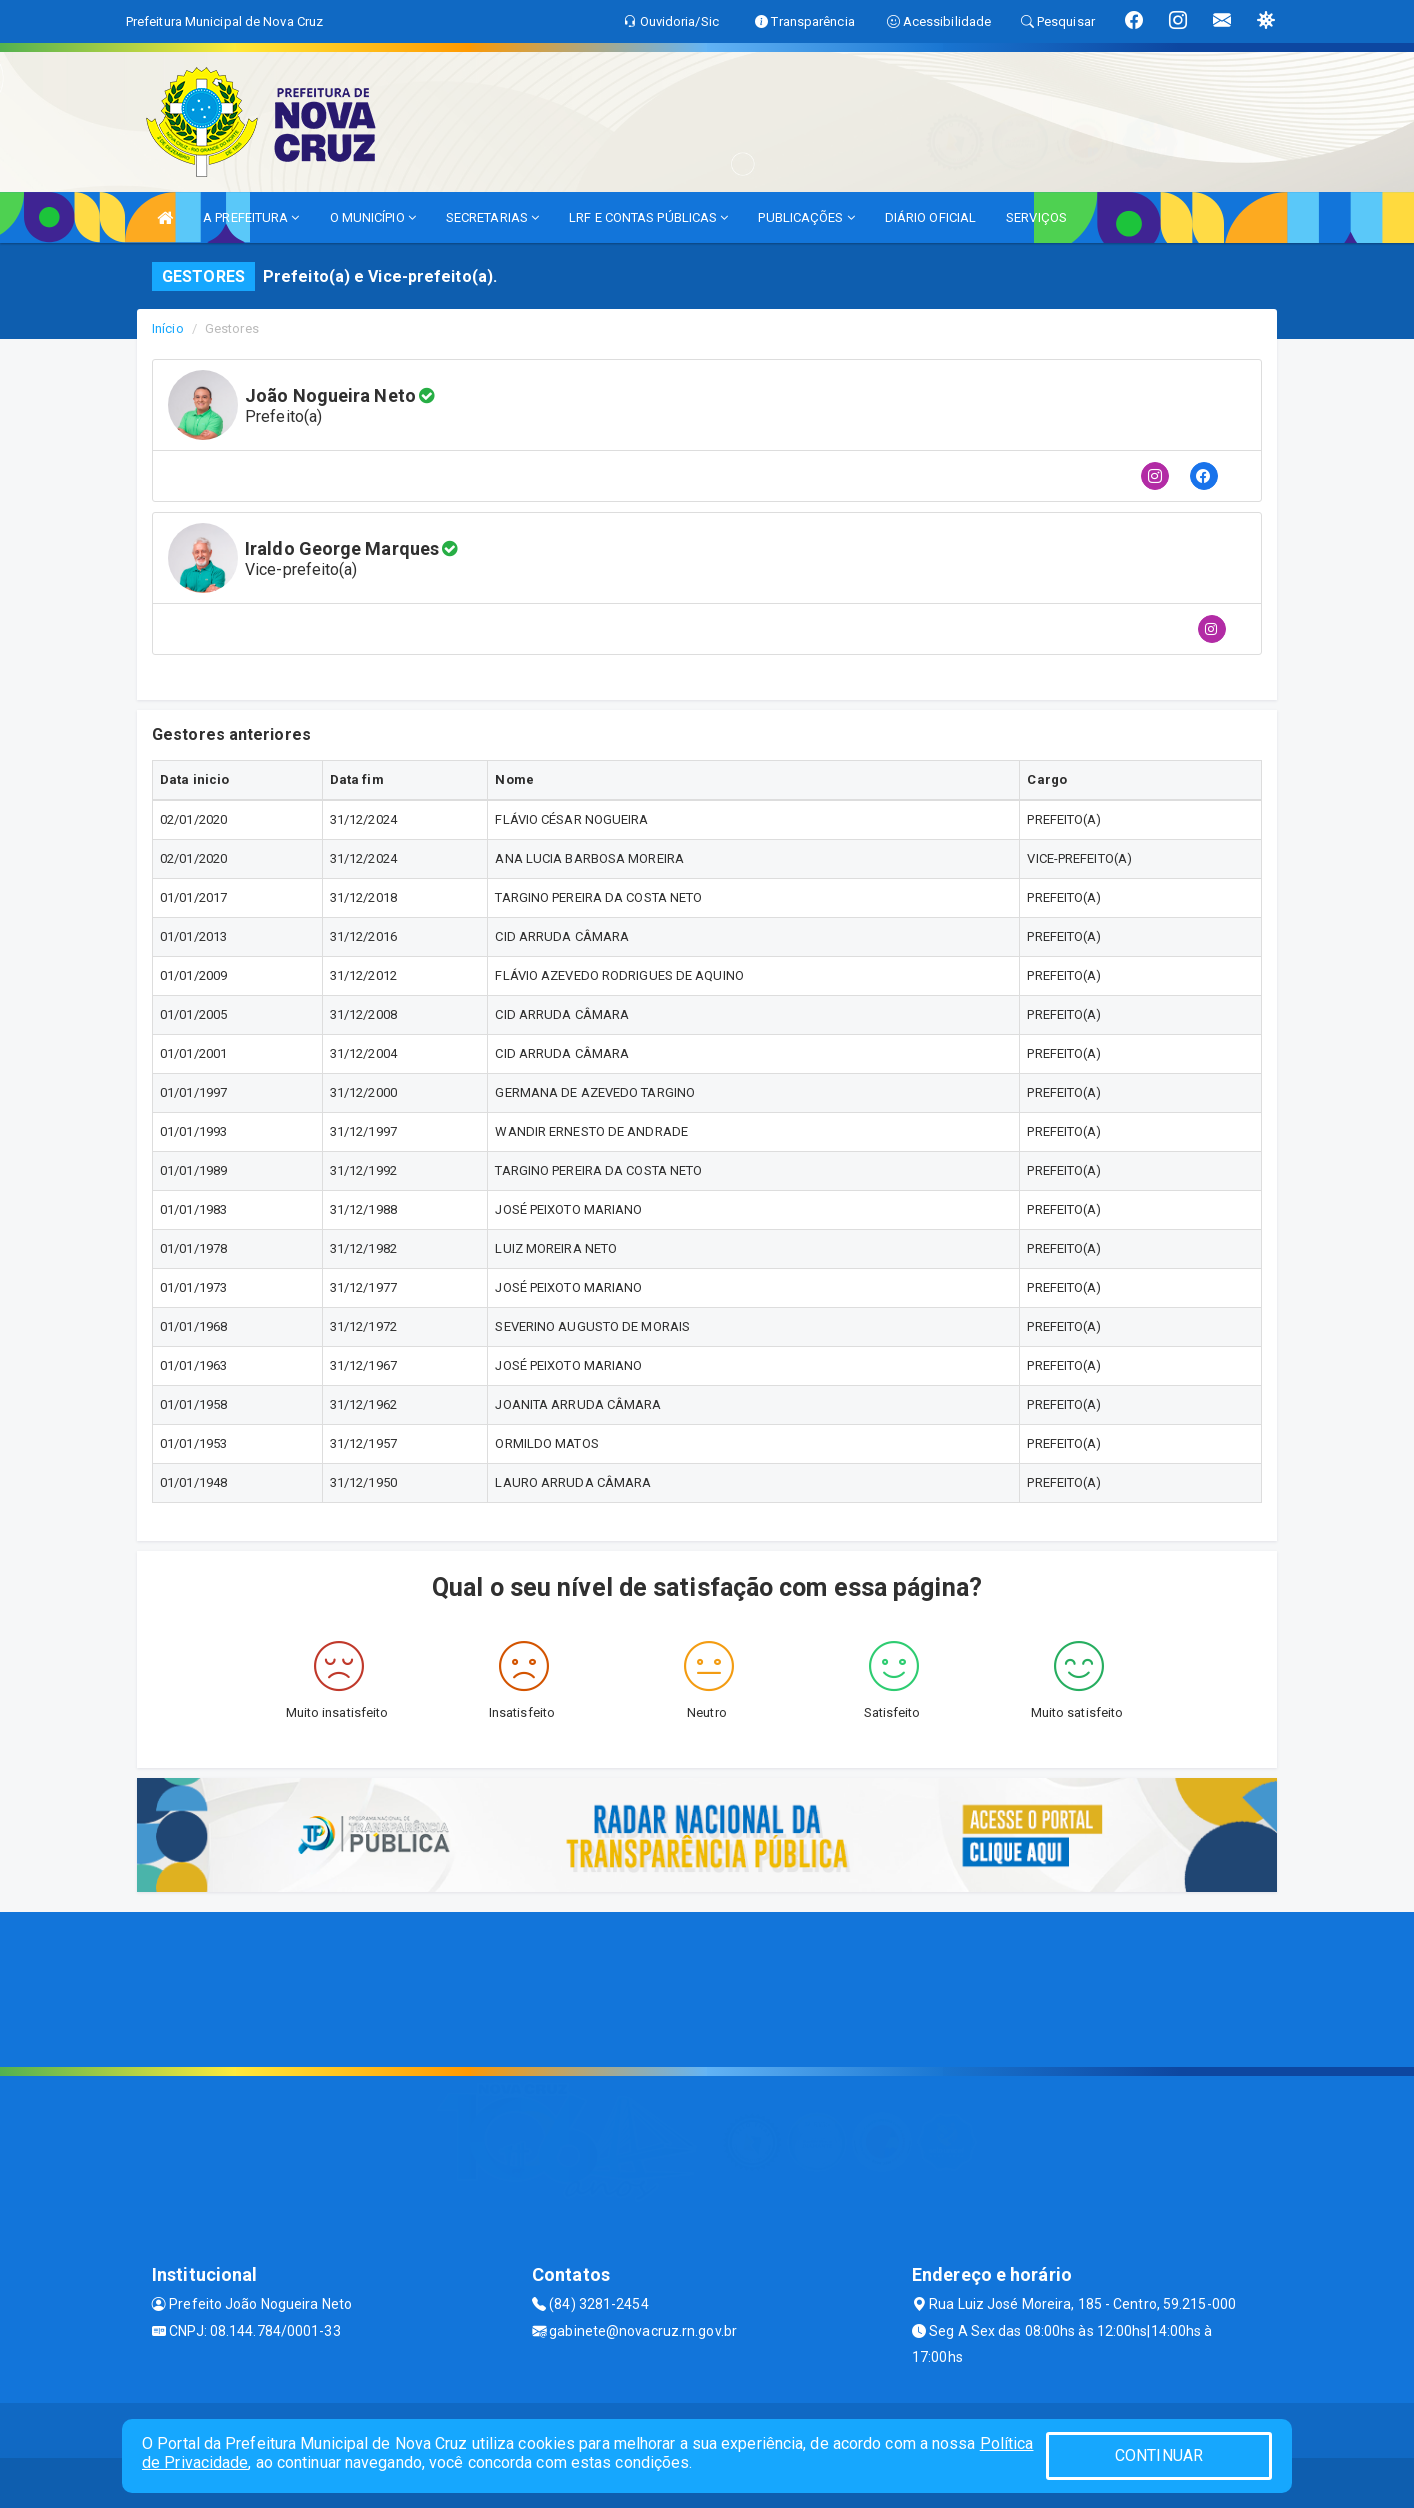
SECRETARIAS (492, 217)
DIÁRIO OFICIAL (930, 217)
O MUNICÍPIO (373, 217)
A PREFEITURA (251, 217)
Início (168, 328)
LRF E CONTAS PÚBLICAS (648, 217)
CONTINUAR (1159, 2455)
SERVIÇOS (1036, 217)
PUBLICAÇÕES (806, 217)
